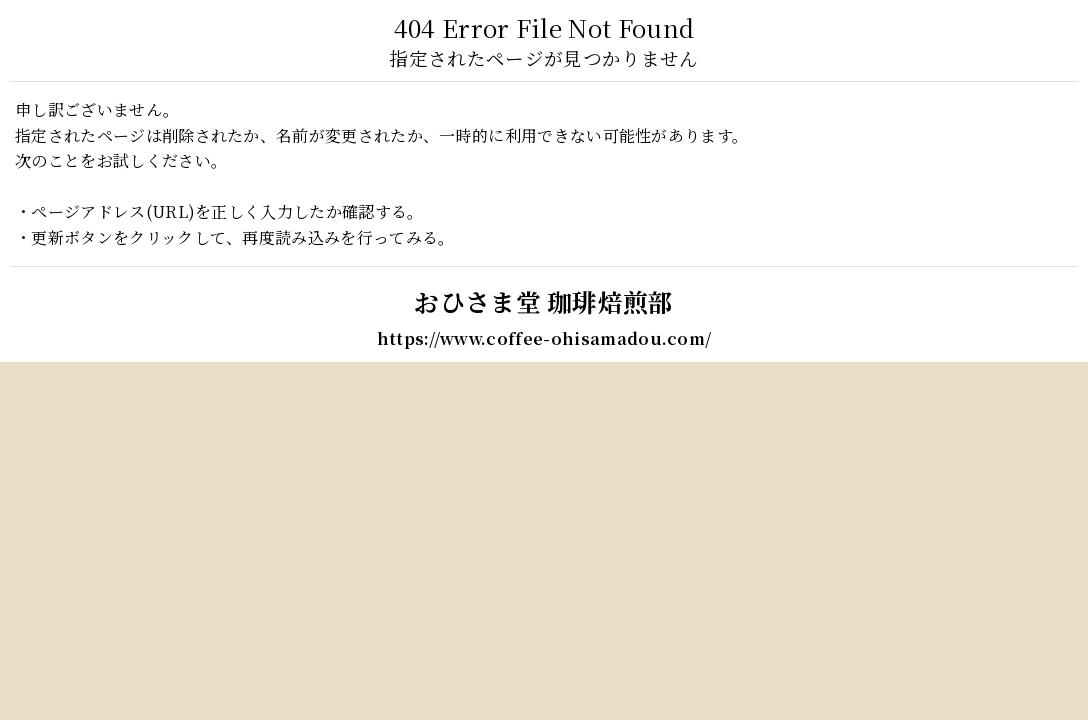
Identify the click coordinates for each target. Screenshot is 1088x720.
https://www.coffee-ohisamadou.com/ (544, 338)
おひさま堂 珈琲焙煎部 (544, 301)
